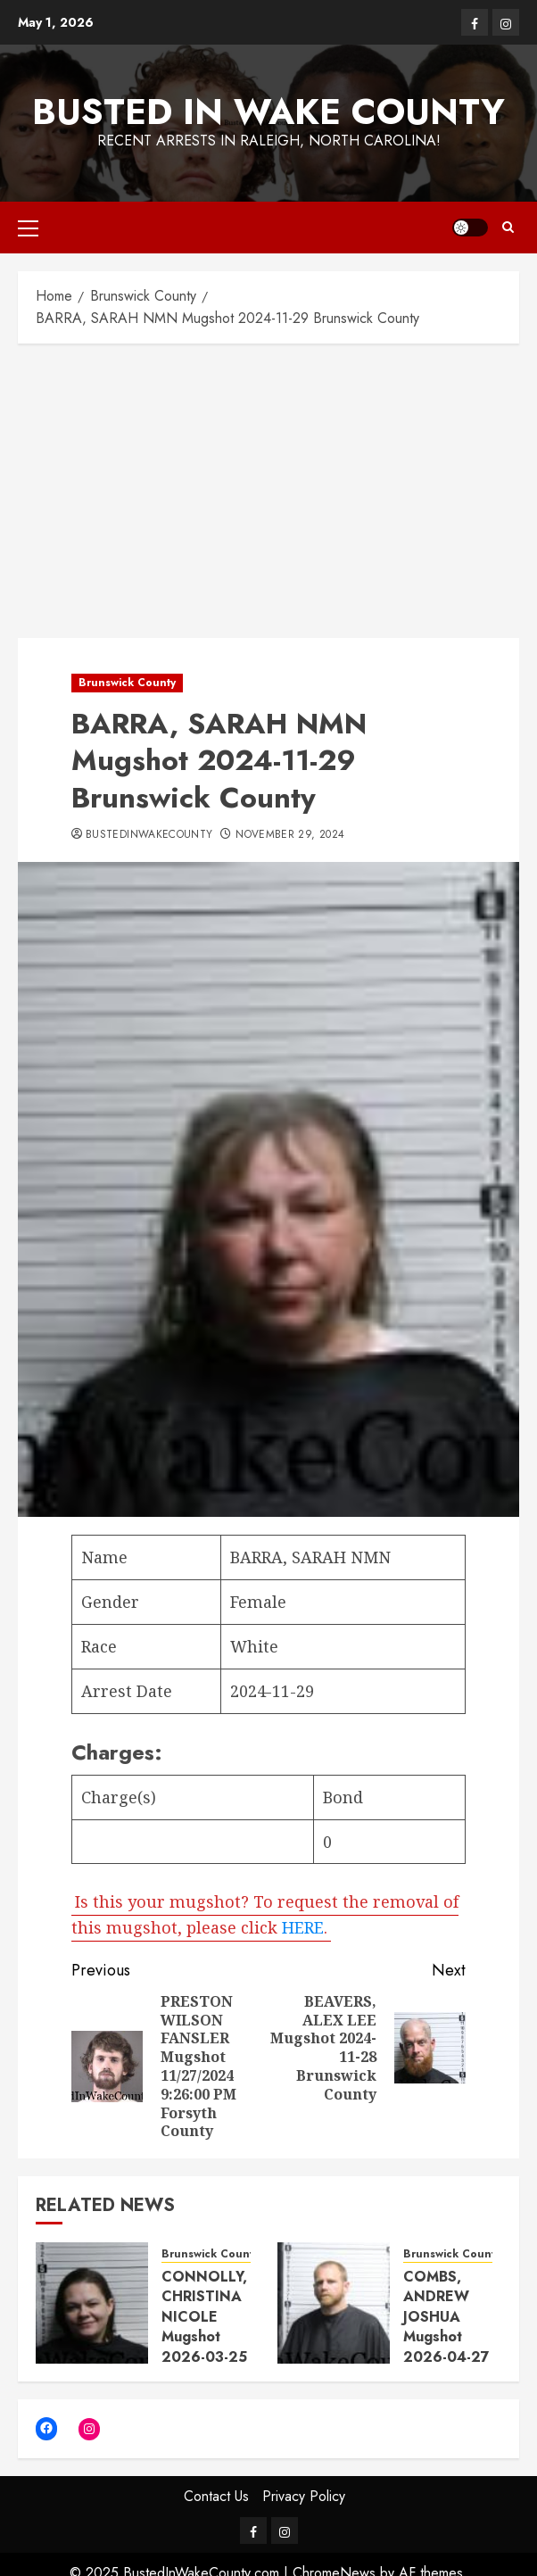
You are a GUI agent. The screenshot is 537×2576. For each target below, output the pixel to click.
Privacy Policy (303, 2496)
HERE (303, 1926)
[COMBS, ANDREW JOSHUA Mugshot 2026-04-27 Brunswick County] (333, 2303)
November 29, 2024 (289, 835)
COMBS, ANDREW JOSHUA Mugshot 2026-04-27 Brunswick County (446, 2336)
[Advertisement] (268, 486)
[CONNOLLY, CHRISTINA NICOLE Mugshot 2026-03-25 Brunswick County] (92, 2303)
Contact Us (216, 2496)
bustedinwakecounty (149, 835)
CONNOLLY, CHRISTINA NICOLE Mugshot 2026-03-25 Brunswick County (204, 2336)
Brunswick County (127, 683)
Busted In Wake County (268, 111)
